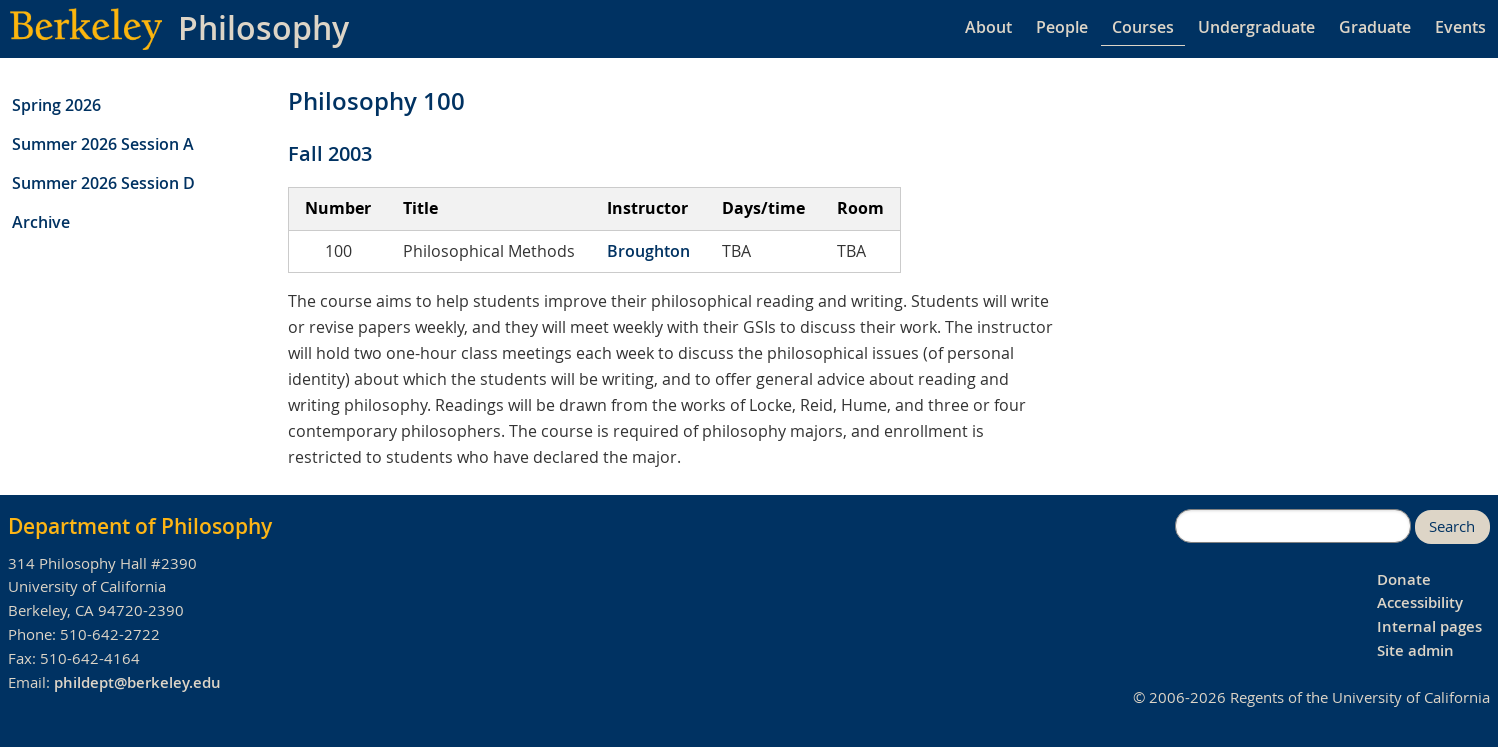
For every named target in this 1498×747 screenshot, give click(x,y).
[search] (1293, 526)
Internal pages (1429, 626)
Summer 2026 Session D (103, 183)
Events (1460, 27)
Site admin (1415, 650)
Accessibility (1420, 602)
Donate (1404, 579)
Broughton (648, 251)
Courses (1143, 27)
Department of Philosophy (140, 526)
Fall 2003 (330, 153)
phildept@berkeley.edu (137, 682)
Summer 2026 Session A (103, 144)
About (988, 27)
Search (1452, 526)
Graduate (1375, 27)
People (1062, 27)
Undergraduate (1256, 27)
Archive (41, 222)
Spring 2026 (56, 105)
